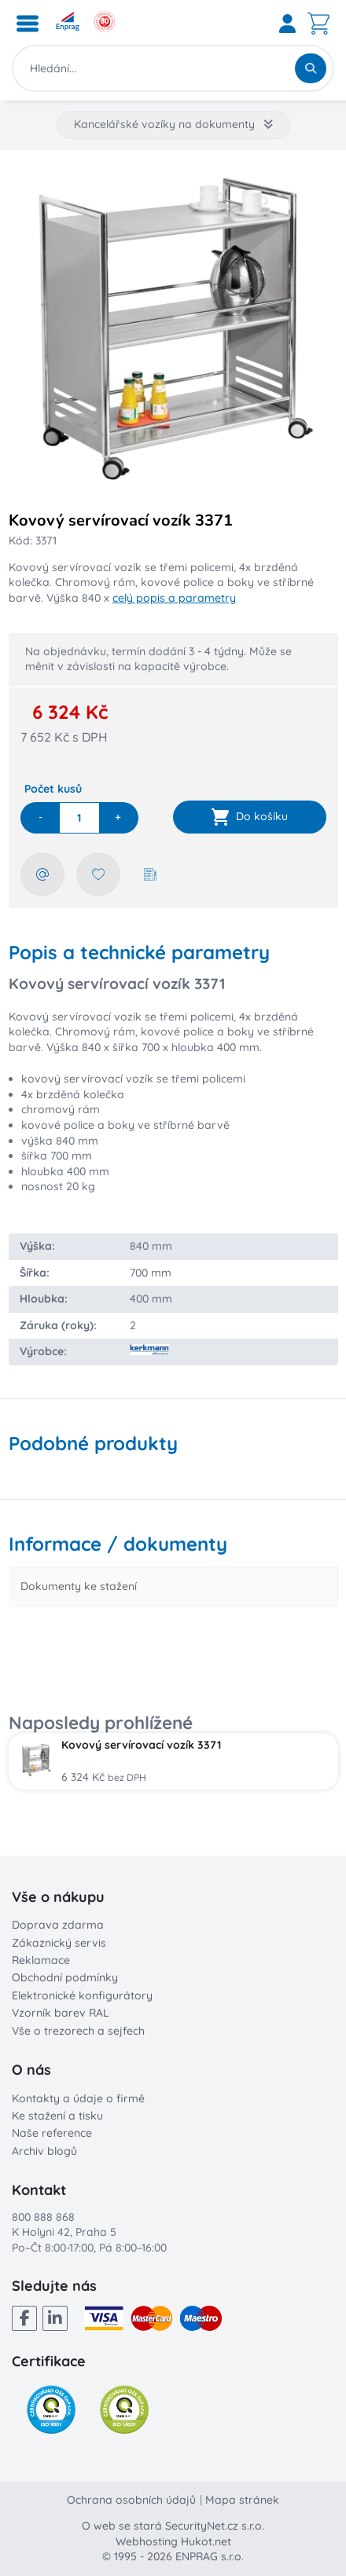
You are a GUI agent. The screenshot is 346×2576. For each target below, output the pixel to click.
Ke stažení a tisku (57, 2116)
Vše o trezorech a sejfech (78, 2031)
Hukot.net (206, 2541)
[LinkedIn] (55, 2318)
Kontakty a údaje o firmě (78, 2098)
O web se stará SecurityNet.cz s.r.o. (173, 2526)
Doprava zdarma (58, 1925)
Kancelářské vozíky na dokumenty (173, 124)
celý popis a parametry (174, 598)
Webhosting (147, 2541)
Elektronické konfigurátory (82, 1995)
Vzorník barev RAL (60, 2013)
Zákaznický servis (59, 1943)
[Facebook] (24, 2318)
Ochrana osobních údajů (131, 2500)
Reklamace (41, 1960)
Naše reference (52, 2133)
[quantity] (79, 818)
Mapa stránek (242, 2500)
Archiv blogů (44, 2151)
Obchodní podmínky (65, 1977)
